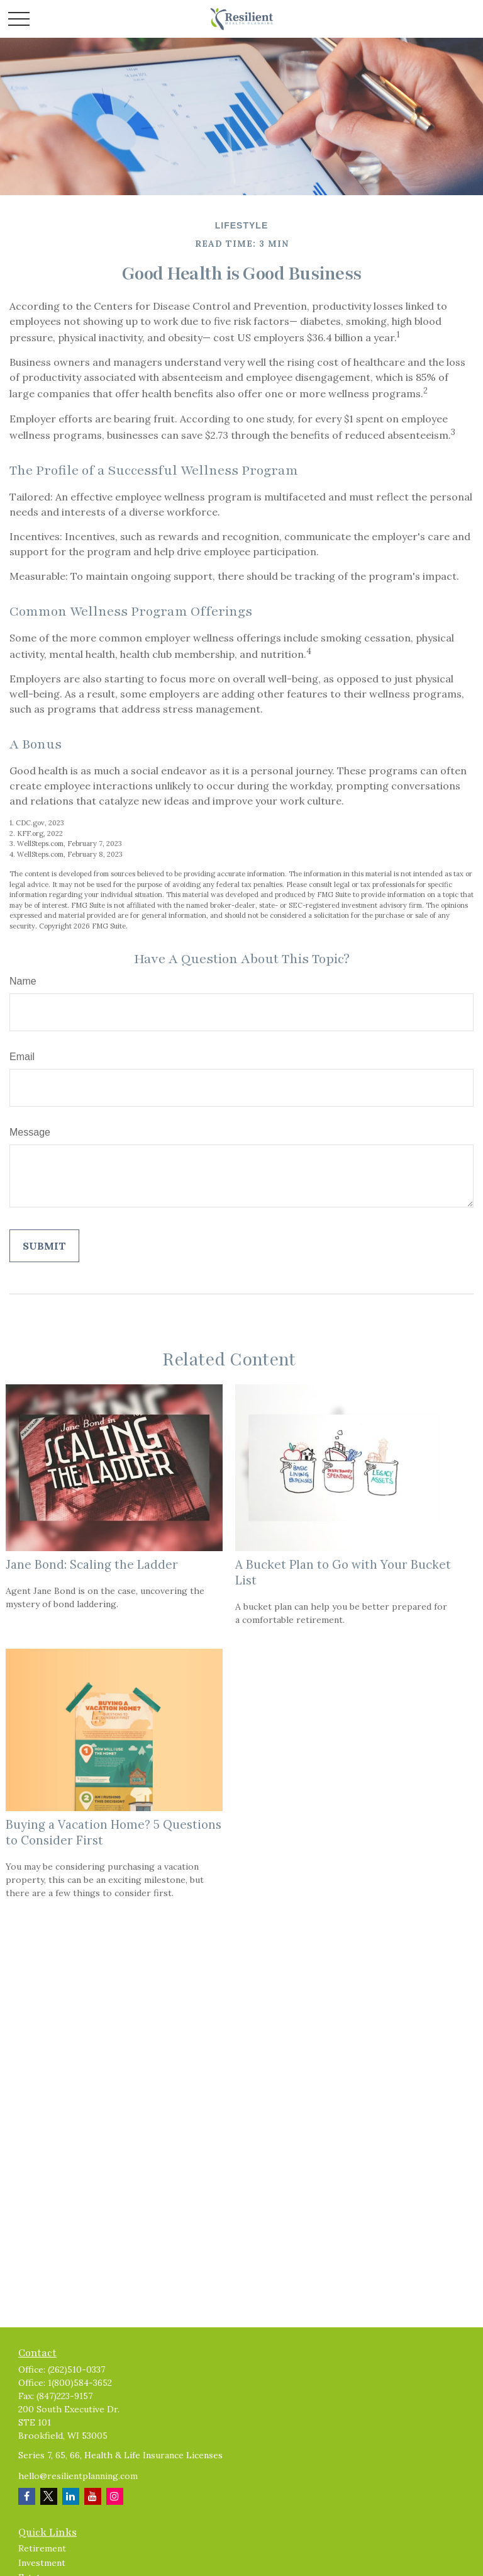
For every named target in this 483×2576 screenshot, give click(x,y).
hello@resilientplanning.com (78, 2476)
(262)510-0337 (76, 2369)
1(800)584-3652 (80, 2382)
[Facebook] (26, 2496)
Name (22, 981)
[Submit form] (44, 1245)
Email (22, 1056)
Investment (41, 2562)
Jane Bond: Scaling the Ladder (92, 1564)
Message (29, 1132)
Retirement (42, 2548)
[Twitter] (48, 2496)
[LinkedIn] (70, 2496)
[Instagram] (114, 2496)
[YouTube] (92, 2496)
